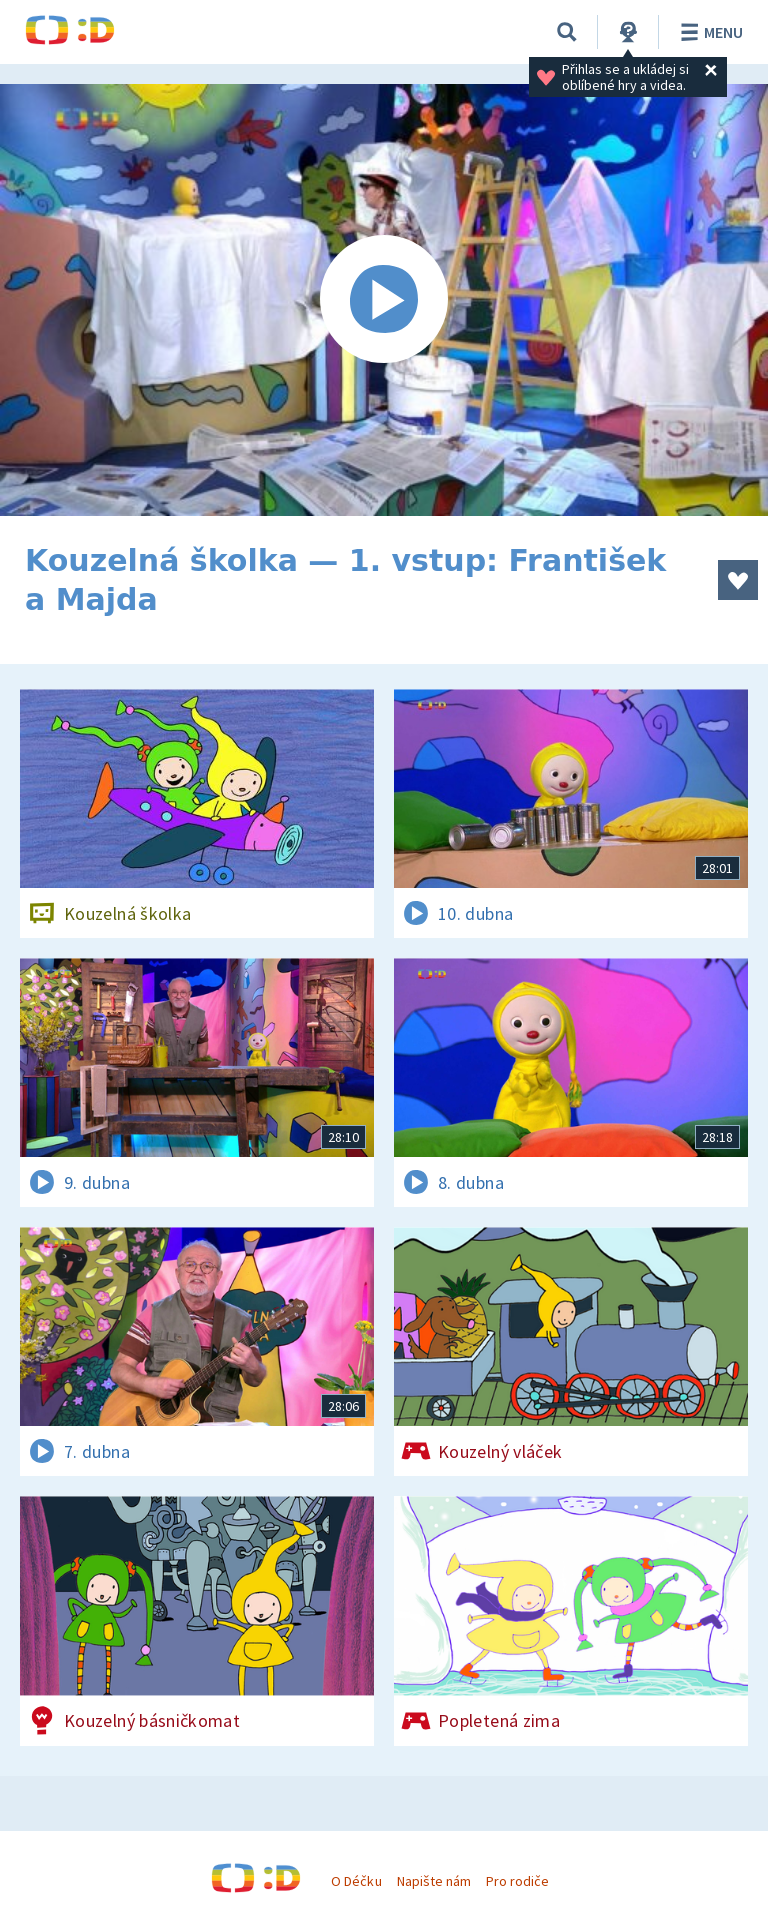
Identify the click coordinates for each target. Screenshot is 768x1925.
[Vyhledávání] (567, 32)
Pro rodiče (517, 1881)
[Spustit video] (384, 300)
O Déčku (356, 1881)
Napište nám (434, 1881)
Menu (708, 32)
